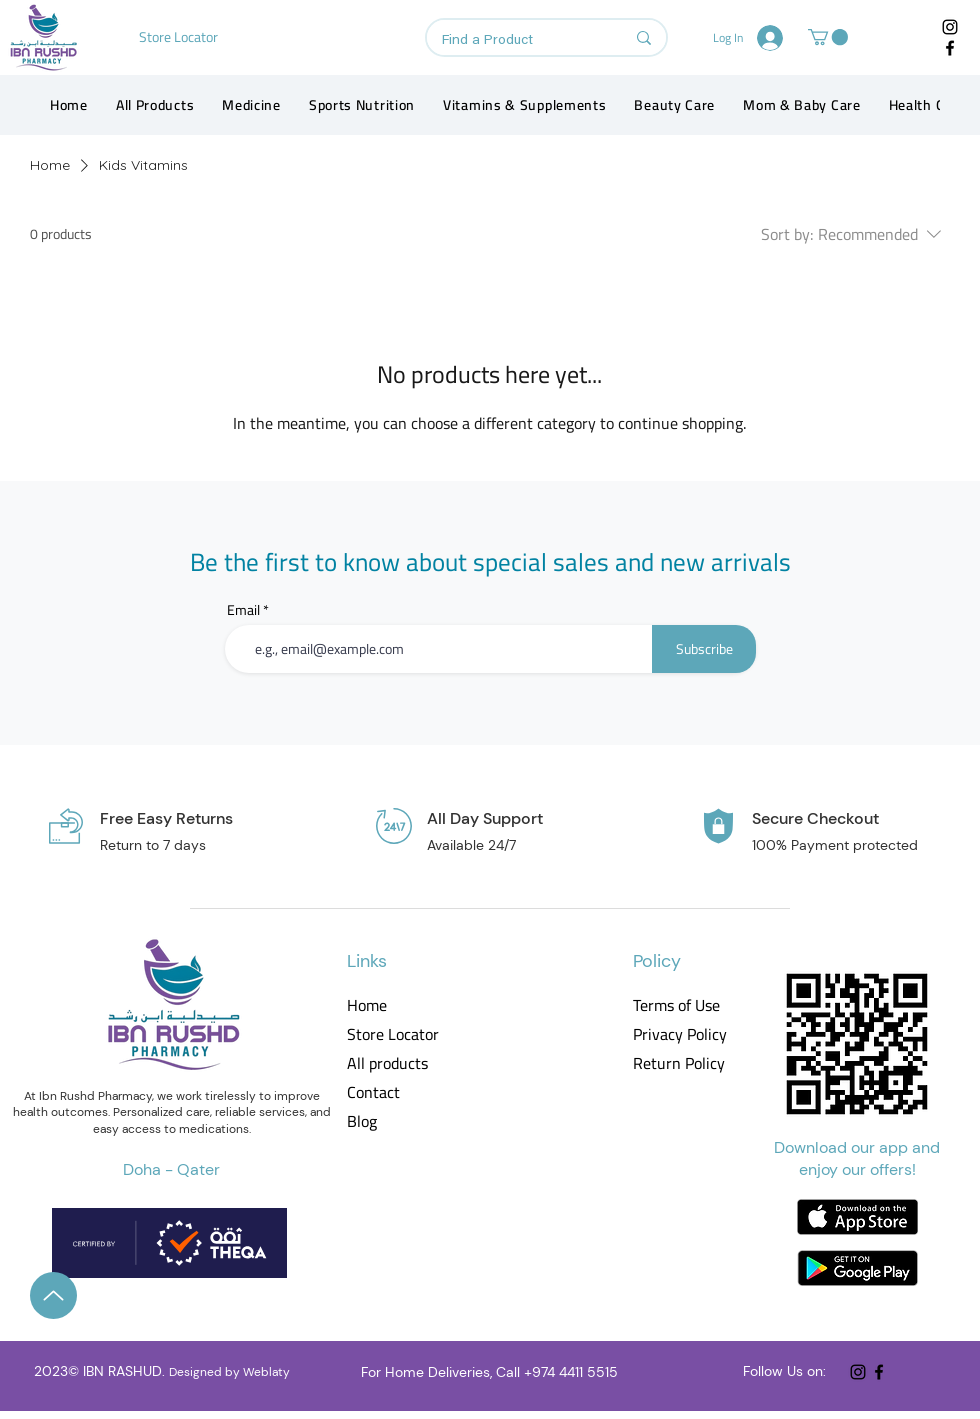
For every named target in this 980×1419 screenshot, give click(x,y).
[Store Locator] (180, 37)
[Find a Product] (518, 41)
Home (367, 1005)
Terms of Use (676, 1005)
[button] (828, 37)
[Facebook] (950, 48)
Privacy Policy (678, 1034)
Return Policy (678, 1063)
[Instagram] (950, 27)
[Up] (53, 1295)
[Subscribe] (704, 649)
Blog (362, 1121)
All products (387, 1063)
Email (243, 610)
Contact (373, 1092)
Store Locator (393, 1034)
